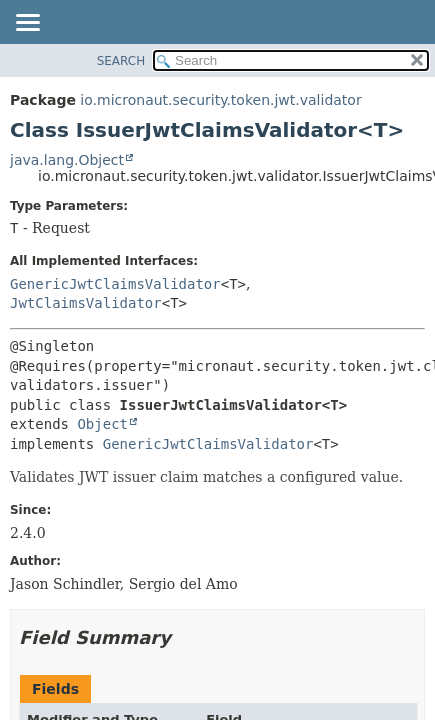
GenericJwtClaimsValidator (115, 284)
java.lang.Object (67, 160)
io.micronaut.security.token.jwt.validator (220, 100)
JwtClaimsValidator (86, 303)
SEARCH (121, 61)
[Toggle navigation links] (27, 24)
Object (102, 424)
